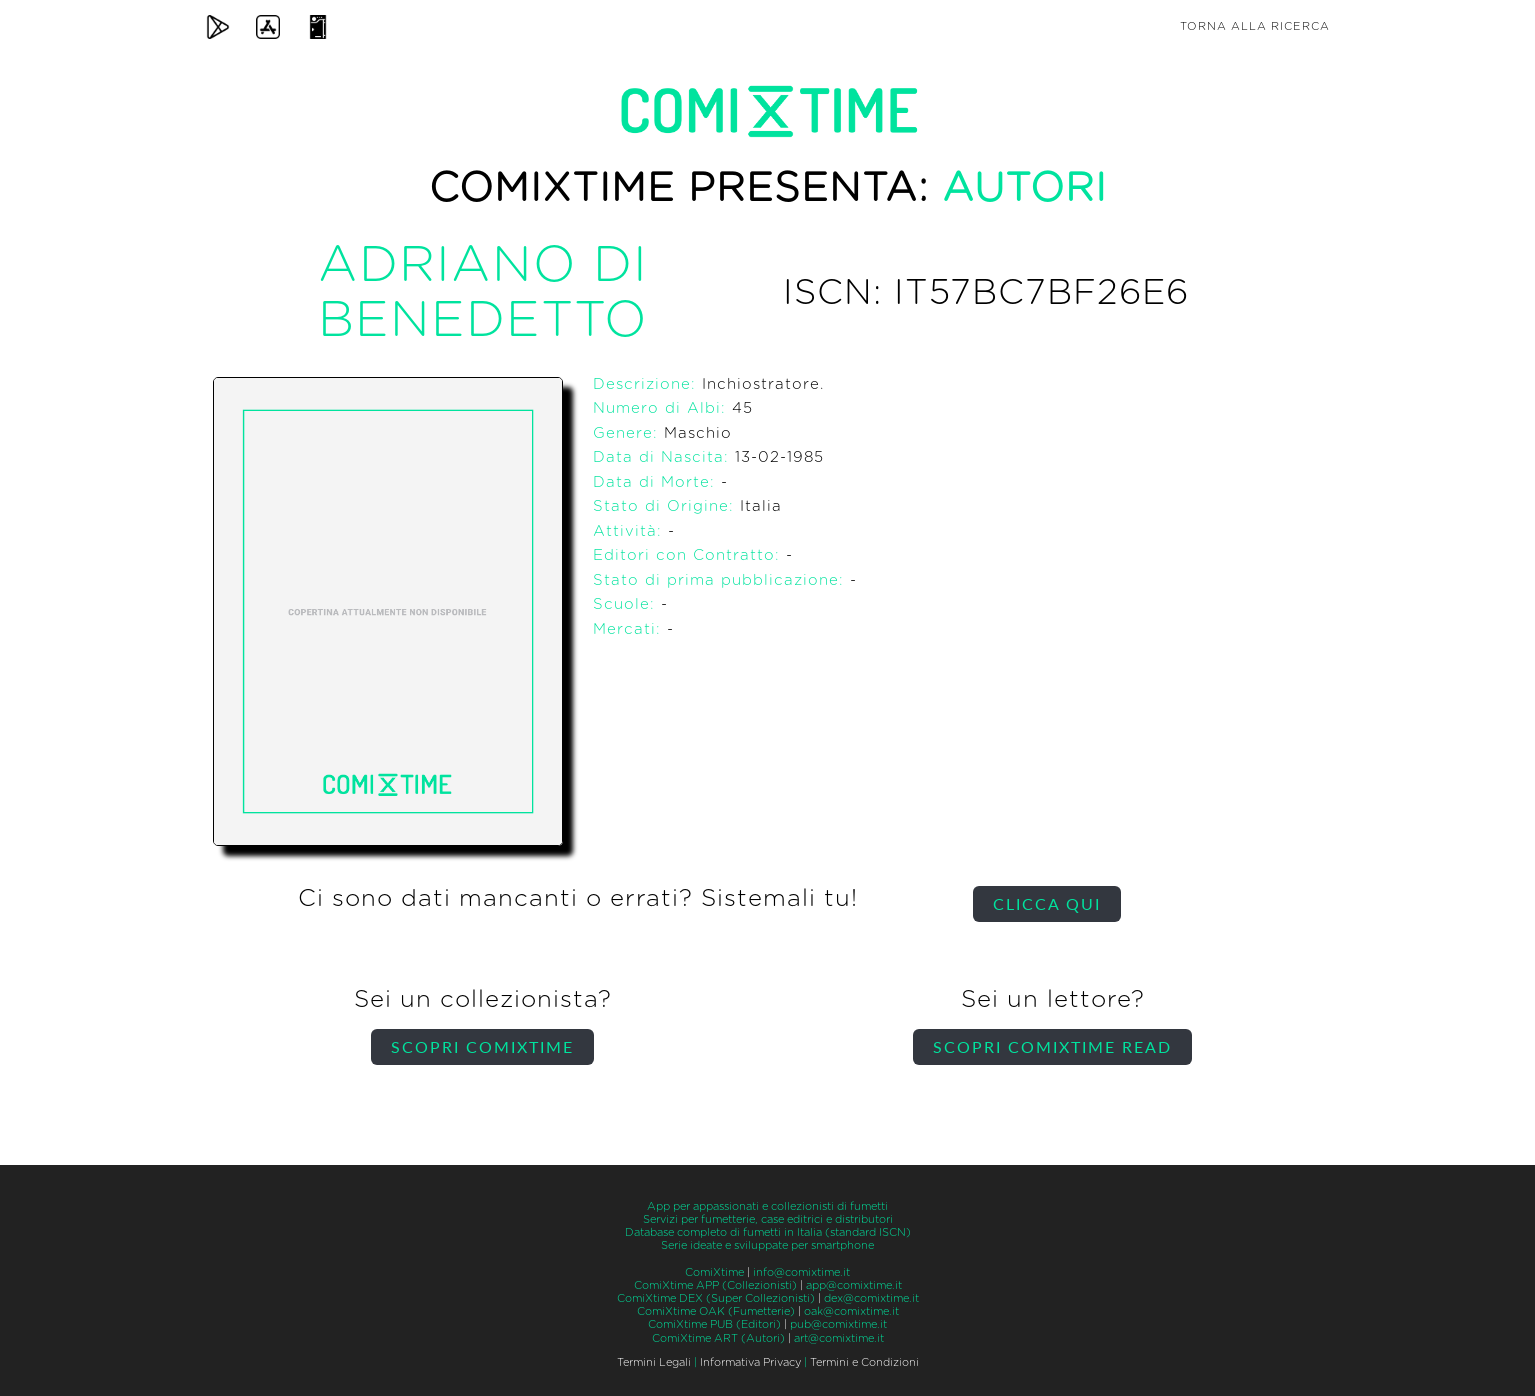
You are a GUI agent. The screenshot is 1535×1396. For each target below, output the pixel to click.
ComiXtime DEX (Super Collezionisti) (716, 1298)
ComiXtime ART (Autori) (718, 1338)
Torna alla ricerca (1255, 26)
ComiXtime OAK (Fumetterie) (716, 1311)
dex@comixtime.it (871, 1298)
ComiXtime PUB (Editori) (714, 1324)
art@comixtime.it (839, 1338)
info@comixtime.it (801, 1272)
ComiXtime (714, 1272)
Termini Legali (654, 1362)
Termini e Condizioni (864, 1362)
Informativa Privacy (750, 1362)
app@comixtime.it (854, 1285)
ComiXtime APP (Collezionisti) (715, 1285)
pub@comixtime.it (838, 1324)
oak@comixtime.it (851, 1311)
